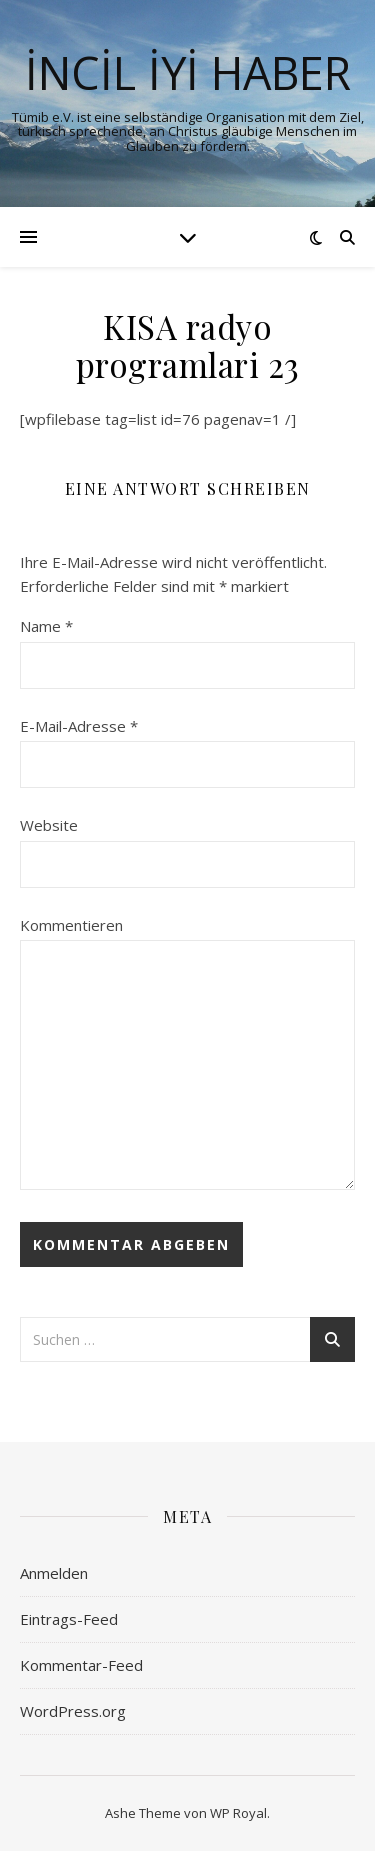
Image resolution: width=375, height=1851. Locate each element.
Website (49, 825)
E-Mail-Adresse (79, 726)
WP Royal (238, 1813)
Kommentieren (71, 925)
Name (46, 626)
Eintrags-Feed (69, 1619)
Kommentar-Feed (81, 1665)
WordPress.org (73, 1711)
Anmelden (54, 1573)
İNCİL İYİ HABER (188, 72)
